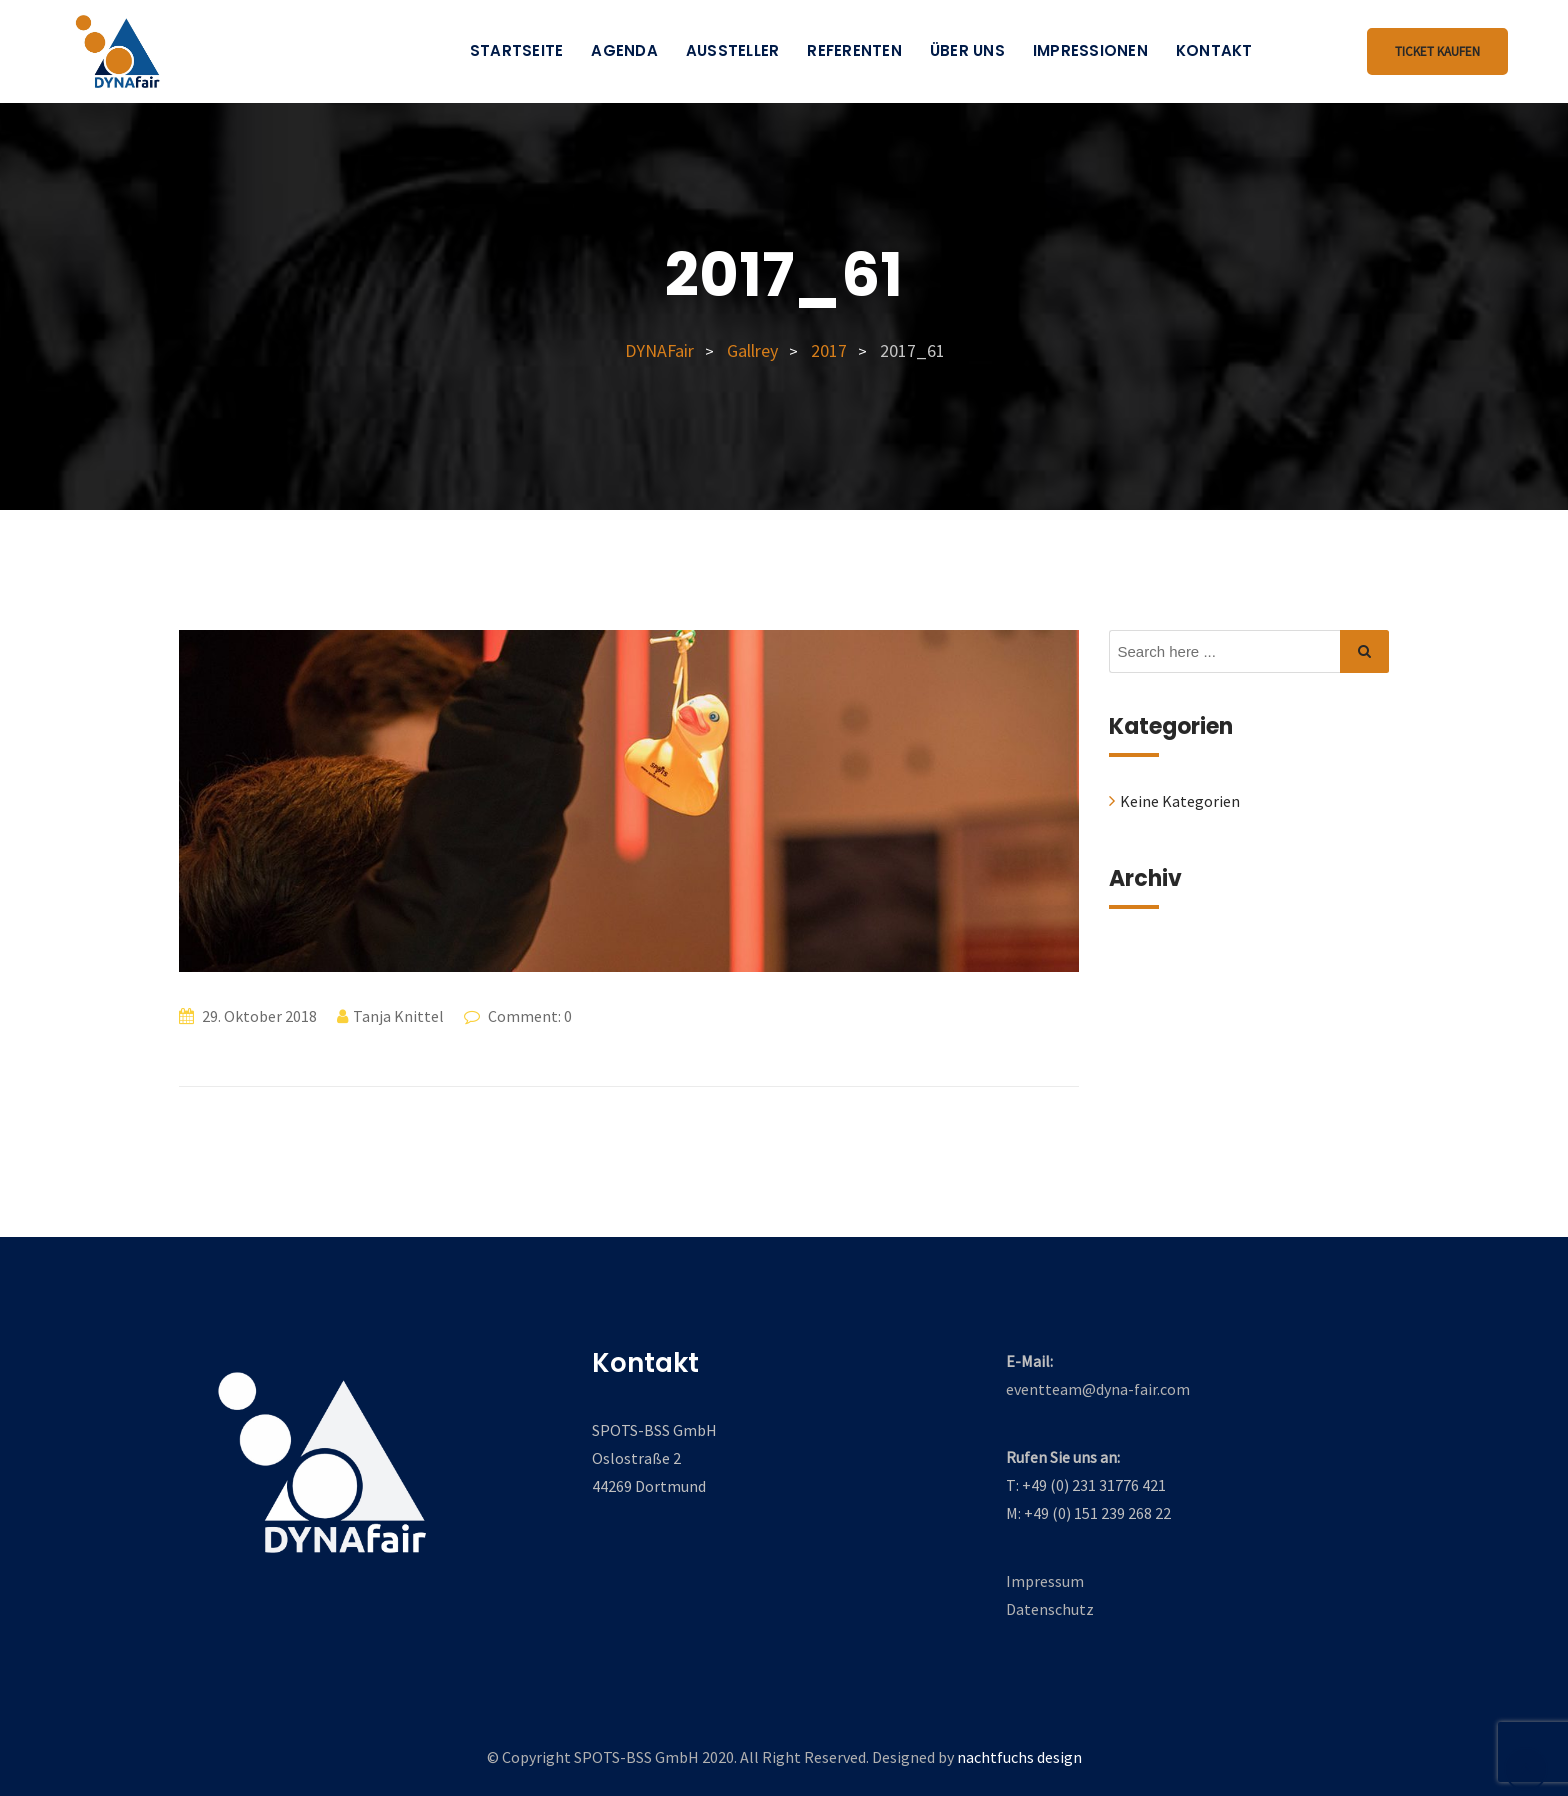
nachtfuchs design (1019, 1757)
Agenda (624, 50)
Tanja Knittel (398, 1016)
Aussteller (733, 50)
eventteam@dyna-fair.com (1098, 1389)
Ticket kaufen (1437, 51)
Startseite (517, 50)
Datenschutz (1050, 1609)
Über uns (967, 50)
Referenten (854, 50)
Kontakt (1214, 50)
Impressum (1045, 1581)
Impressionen (1090, 50)
